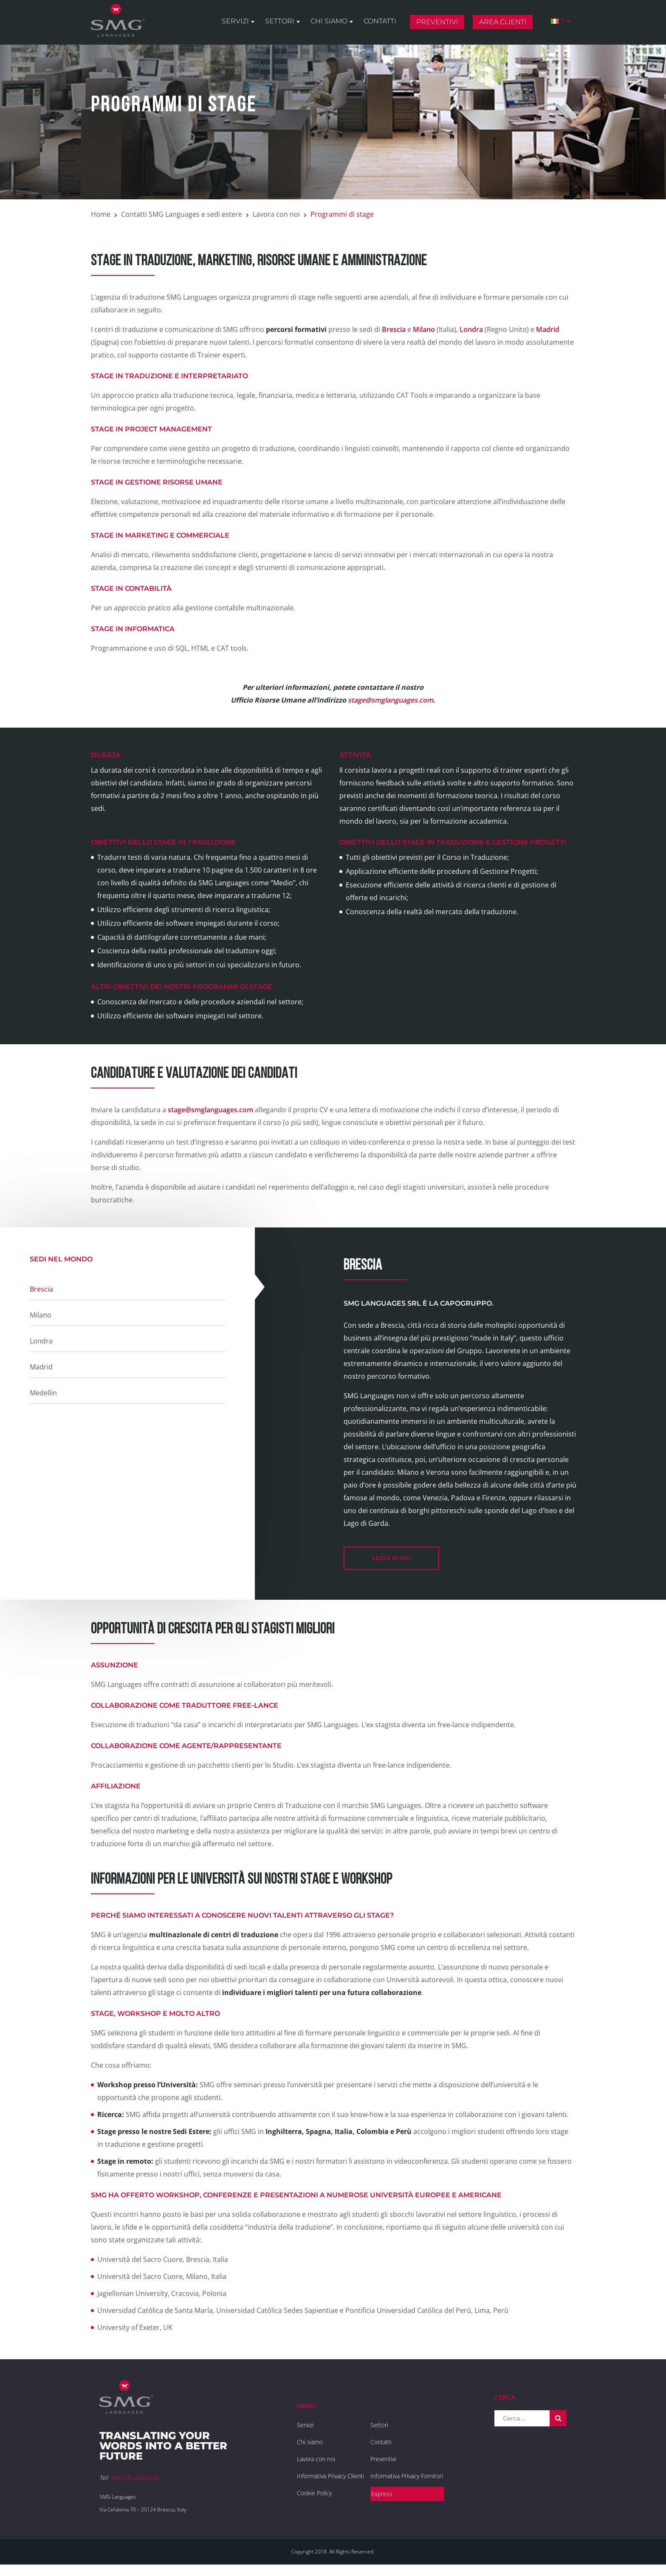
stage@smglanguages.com (390, 700)
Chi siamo (328, 22)
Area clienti (503, 23)
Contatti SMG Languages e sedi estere (181, 214)
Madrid (547, 329)
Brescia (394, 329)
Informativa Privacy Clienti (330, 2476)
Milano (424, 329)
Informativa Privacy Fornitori (406, 2476)
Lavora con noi (276, 214)
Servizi (235, 22)
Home (100, 214)
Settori (279, 22)
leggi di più (391, 1558)
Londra (471, 329)
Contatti (380, 22)
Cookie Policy (314, 2493)
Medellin (43, 1392)
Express (381, 2494)
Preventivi (437, 23)
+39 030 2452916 (134, 2478)
